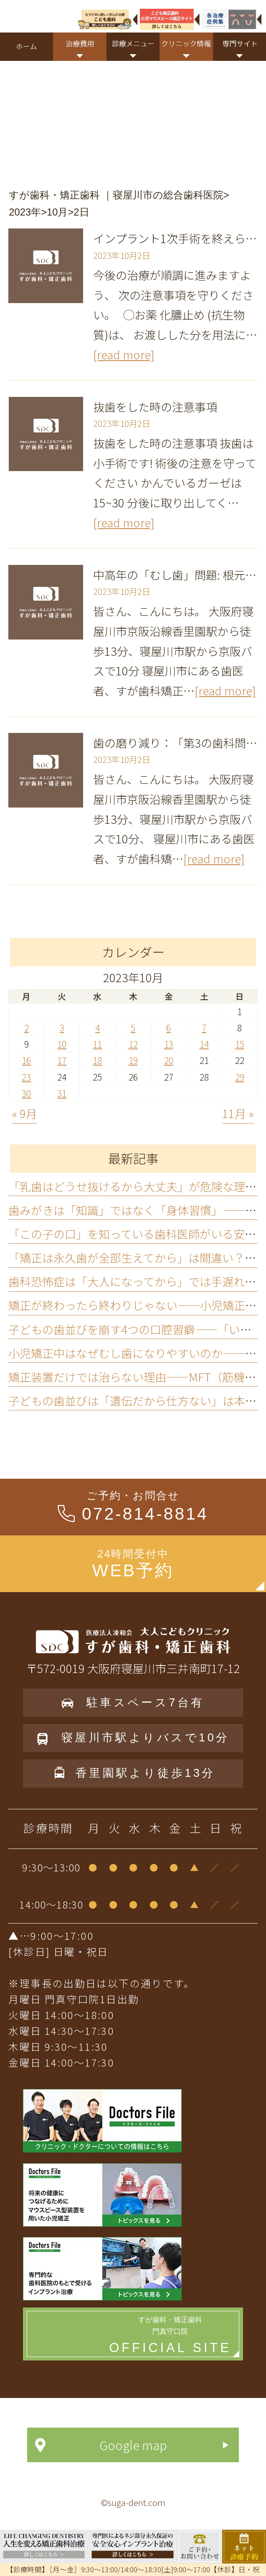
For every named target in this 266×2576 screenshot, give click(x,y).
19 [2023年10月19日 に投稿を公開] (133, 1059)
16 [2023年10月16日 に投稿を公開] (26, 1059)
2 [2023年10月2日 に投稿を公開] (26, 1027)
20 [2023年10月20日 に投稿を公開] (168, 1059)
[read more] (124, 354)
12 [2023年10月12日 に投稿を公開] (133, 1043)
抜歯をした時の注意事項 (155, 406)
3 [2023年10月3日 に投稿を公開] (62, 1027)
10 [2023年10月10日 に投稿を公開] (61, 1043)
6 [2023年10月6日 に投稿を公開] (168, 1027)
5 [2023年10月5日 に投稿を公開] (133, 1027)
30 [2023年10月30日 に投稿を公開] (26, 1092)
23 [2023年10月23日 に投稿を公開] (26, 1076)
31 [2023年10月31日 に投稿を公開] (61, 1092)
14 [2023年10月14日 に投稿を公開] (204, 1043)
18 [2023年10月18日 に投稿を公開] (97, 1059)
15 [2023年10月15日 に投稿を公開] (239, 1043)
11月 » (238, 1113)
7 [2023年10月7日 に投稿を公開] (204, 1027)
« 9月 (24, 1113)
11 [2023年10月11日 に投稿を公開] (97, 1043)
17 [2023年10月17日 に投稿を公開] (61, 1059)
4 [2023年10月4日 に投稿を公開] (97, 1027)
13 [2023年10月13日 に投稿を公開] (168, 1043)
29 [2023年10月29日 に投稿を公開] (239, 1076)
